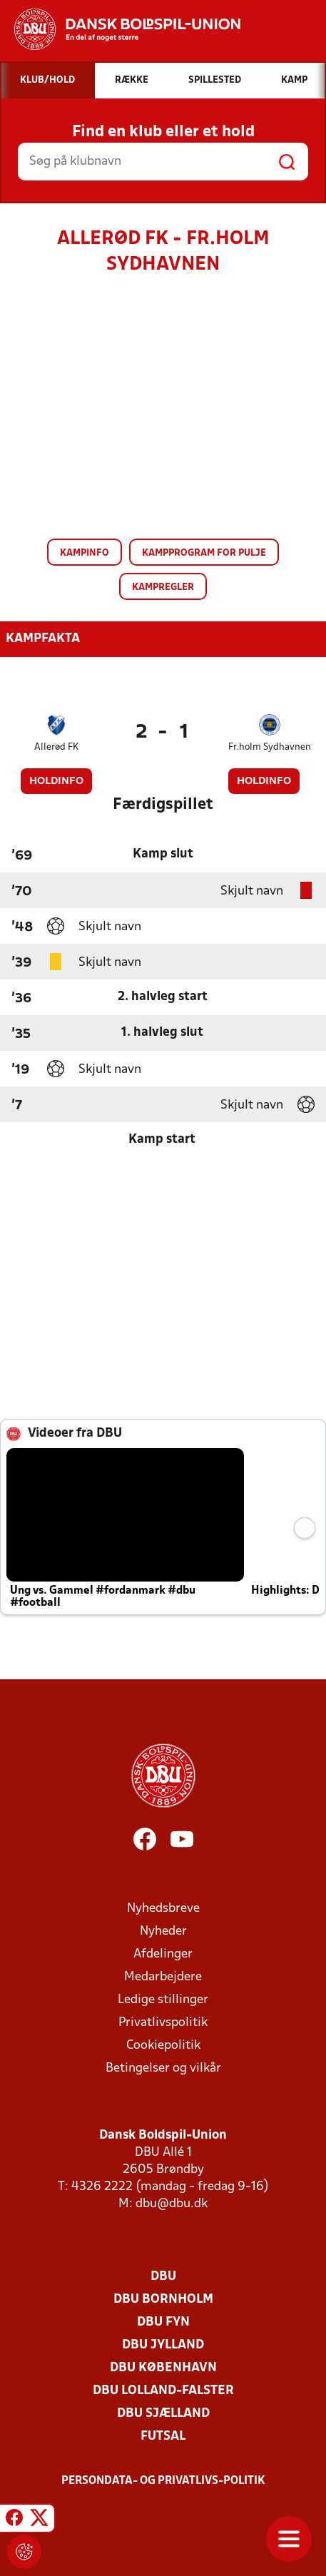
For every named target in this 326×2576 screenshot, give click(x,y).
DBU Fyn (163, 2322)
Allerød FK (56, 747)
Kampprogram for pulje (204, 553)
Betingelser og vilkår (163, 2068)
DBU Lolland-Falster (163, 2391)
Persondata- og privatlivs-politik (163, 2481)
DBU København (163, 2368)
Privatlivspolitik (163, 2023)
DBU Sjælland (163, 2414)
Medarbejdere (163, 1977)
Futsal (163, 2436)
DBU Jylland (163, 2345)
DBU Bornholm (163, 2300)
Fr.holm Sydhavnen (269, 747)
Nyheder (163, 1931)
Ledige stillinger (163, 2000)
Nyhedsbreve (163, 1909)
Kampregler (163, 587)
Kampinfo (84, 553)
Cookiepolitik (163, 2046)
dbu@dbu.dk (172, 2204)
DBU (163, 2277)
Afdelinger (163, 1954)
